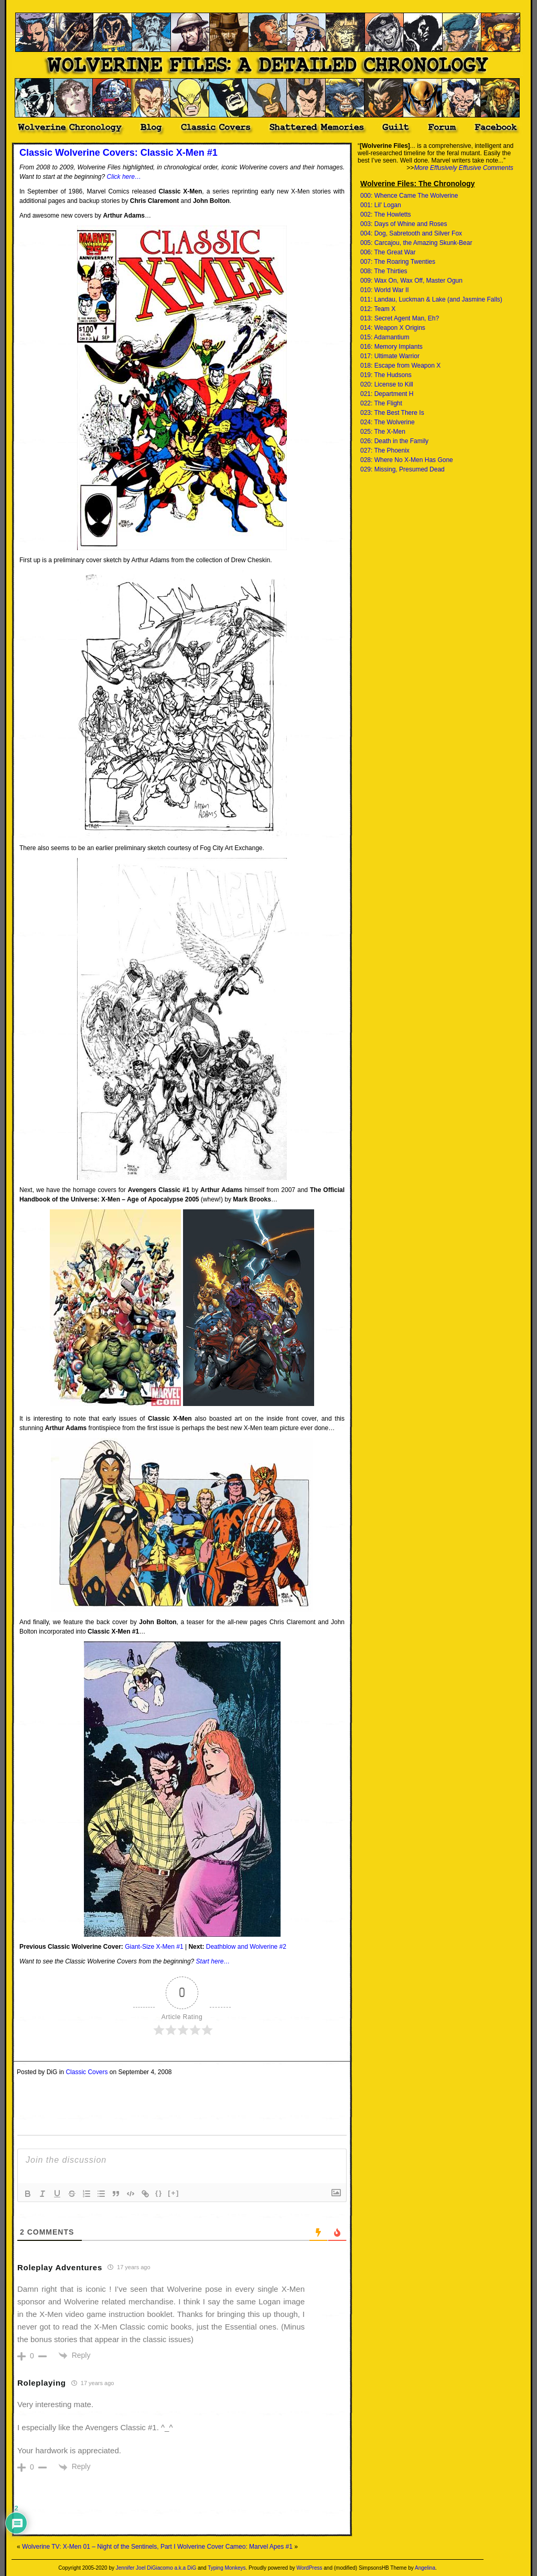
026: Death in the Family (394, 441)
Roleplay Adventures (59, 2267)
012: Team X (377, 309)
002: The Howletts (385, 214)
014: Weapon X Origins (392, 327)
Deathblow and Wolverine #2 (246, 1946)
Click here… (124, 176)
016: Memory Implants (391, 346)
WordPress (309, 2568)
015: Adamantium (384, 337)
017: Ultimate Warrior (390, 356)
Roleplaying (41, 2382)
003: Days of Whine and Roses (403, 224)
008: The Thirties (383, 271)
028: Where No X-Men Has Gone (406, 460)
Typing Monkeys (226, 2568)
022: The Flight (381, 403)
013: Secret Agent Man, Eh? (399, 318)
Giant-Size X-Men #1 (154, 1946)
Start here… (213, 1961)
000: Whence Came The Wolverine (409, 195)
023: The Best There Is (392, 412)
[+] (173, 2193)
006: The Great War (387, 252)
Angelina (425, 2568)
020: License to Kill (386, 384)
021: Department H (386, 394)
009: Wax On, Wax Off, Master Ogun (411, 280)
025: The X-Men (382, 431)
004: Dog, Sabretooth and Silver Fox (411, 233)
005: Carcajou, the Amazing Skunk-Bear (416, 242)
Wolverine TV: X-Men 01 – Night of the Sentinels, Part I (99, 2546)
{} (159, 2193)
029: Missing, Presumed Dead (402, 469)
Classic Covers (87, 2072)
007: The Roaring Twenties (397, 261)
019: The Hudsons (386, 375)
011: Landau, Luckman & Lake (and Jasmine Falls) (431, 299)
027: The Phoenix (385, 450)
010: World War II (384, 290)
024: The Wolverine (387, 422)
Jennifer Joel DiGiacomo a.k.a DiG (156, 2568)
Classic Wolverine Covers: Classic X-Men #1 (118, 152)
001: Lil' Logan (380, 205)
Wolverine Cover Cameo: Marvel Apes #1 (235, 2546)
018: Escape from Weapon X (400, 365)
